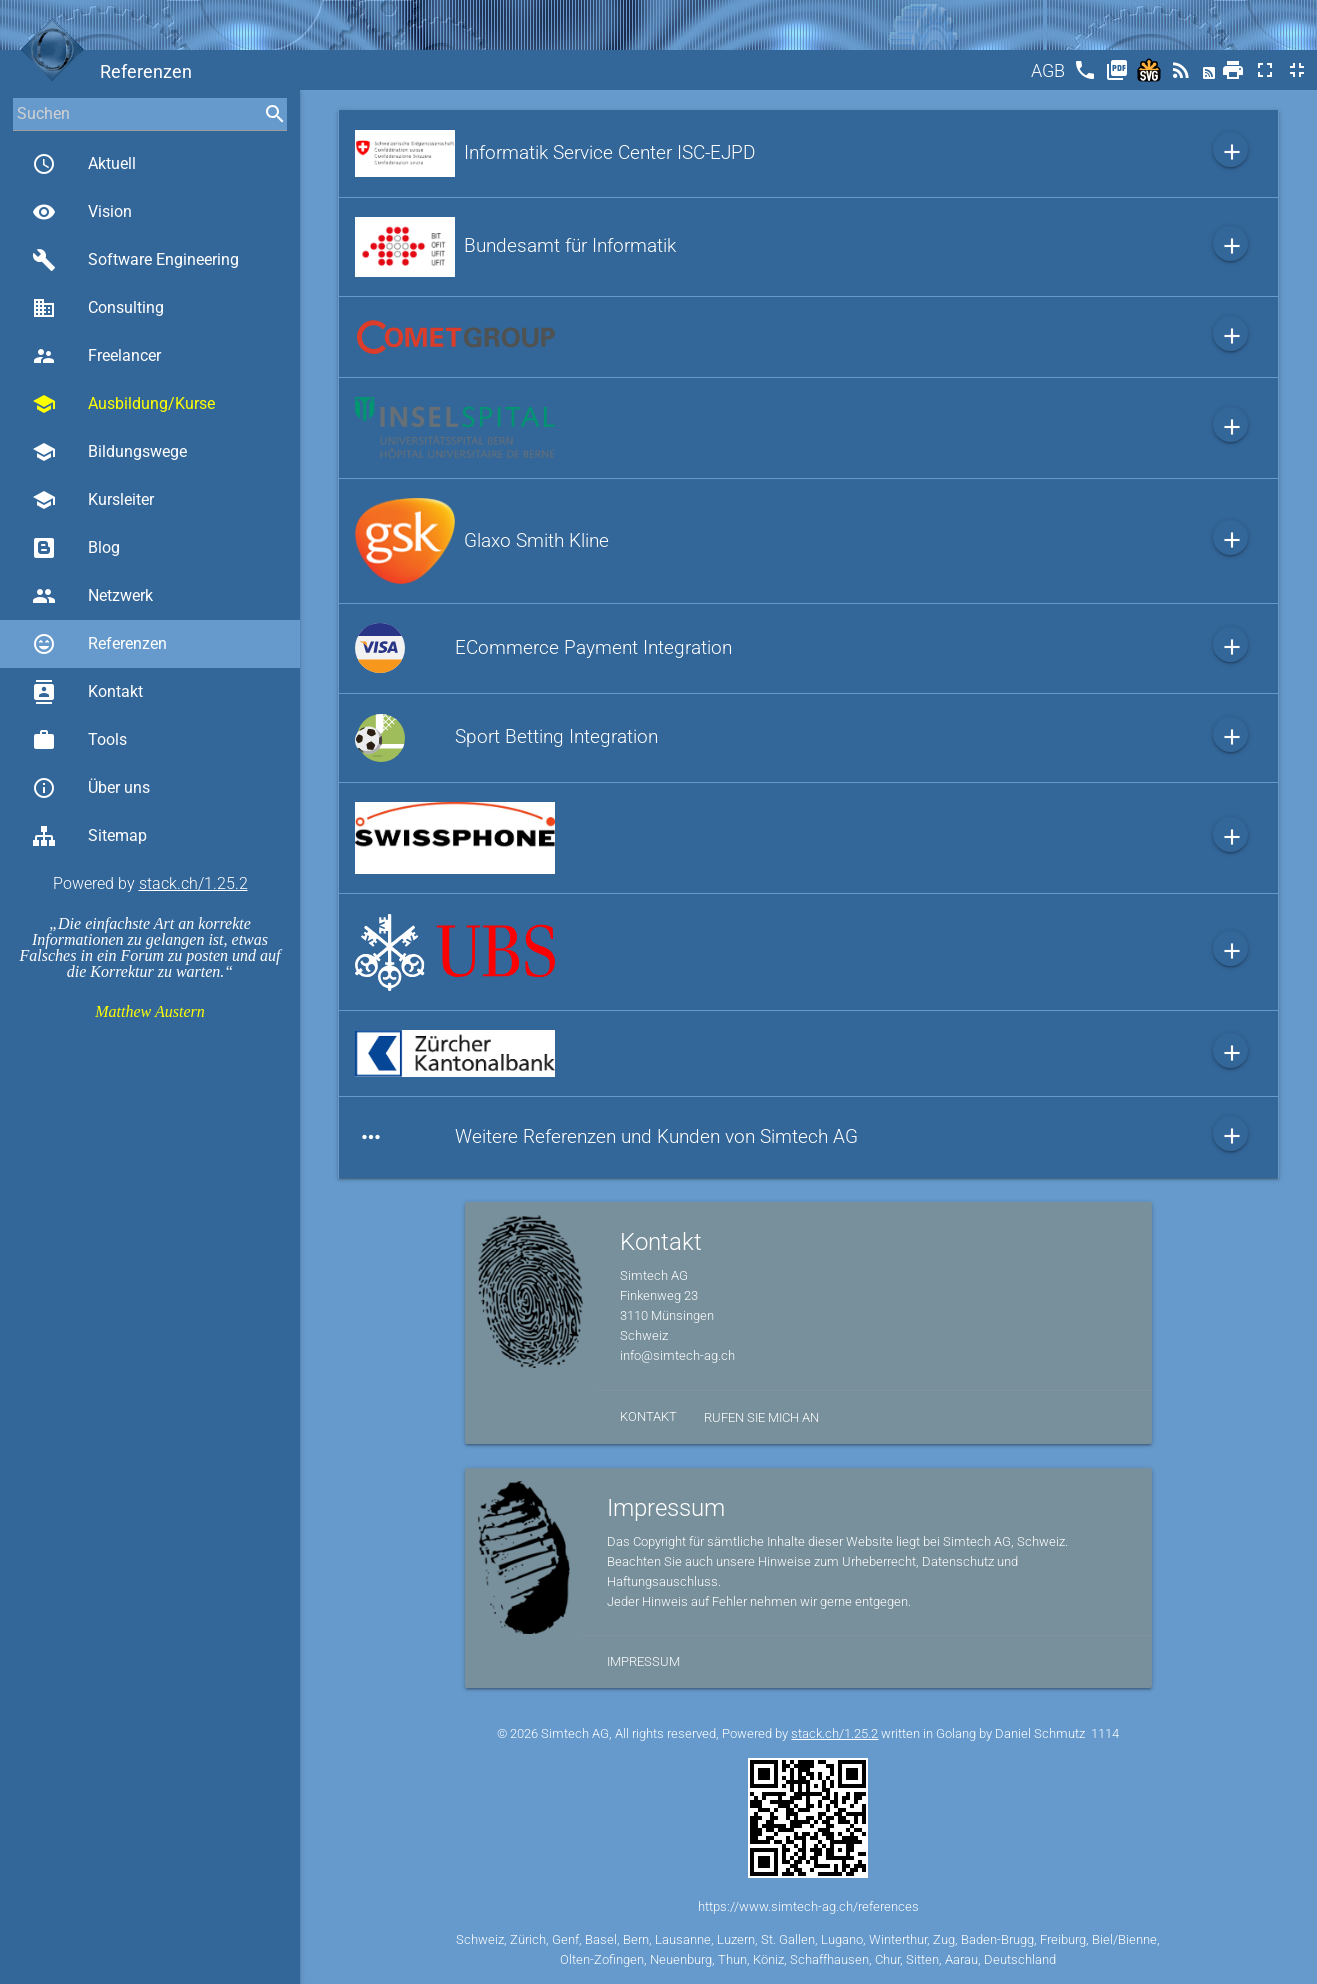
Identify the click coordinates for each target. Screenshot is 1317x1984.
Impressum (643, 1661)
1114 (1105, 1733)
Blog (76, 548)
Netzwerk (92, 596)
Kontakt (87, 692)
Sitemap (89, 836)
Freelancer (96, 356)
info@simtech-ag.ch (677, 1355)
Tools (79, 740)
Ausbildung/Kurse (123, 404)
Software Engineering (135, 260)
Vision (82, 212)
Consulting (98, 308)
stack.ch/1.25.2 (193, 883)
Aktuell (84, 164)
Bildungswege (109, 452)
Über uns (91, 788)
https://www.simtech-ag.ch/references (808, 1906)
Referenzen (99, 644)
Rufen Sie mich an (761, 1417)
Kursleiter (93, 500)
